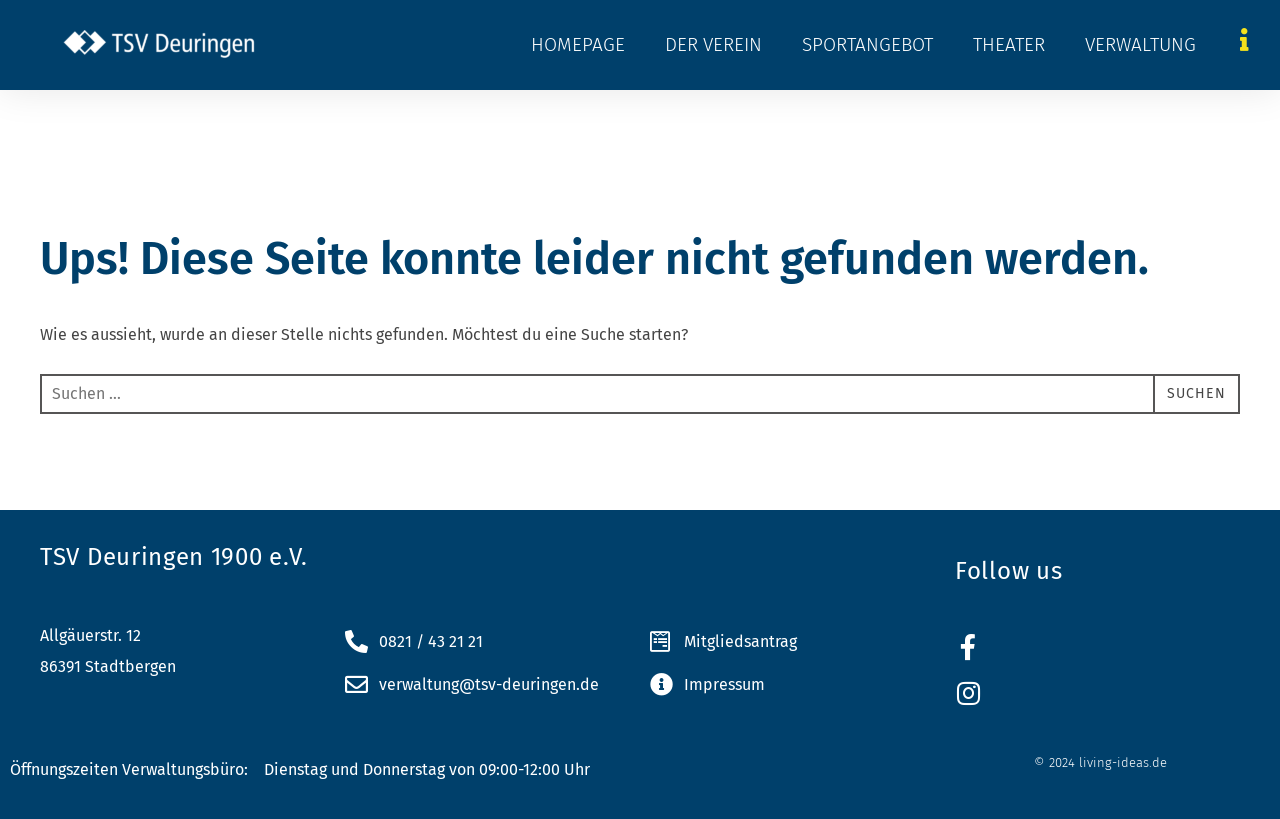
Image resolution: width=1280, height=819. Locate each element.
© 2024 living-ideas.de (1100, 762)
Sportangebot (867, 44)
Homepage (578, 44)
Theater (1009, 44)
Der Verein (713, 44)
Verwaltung (1140, 44)
